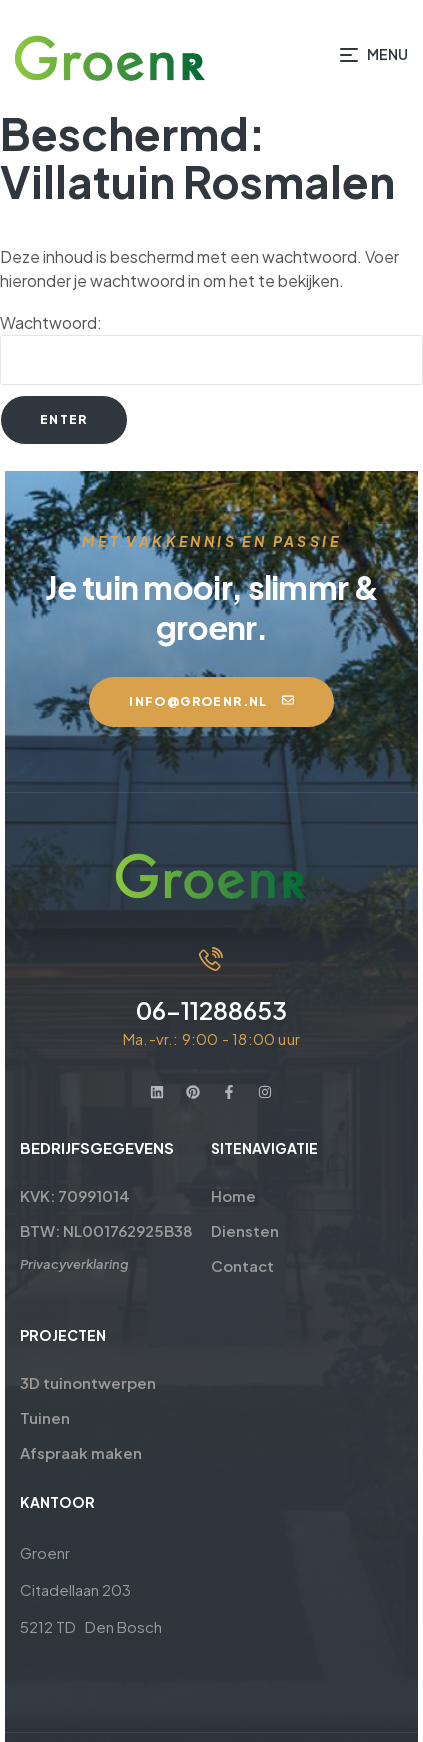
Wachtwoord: (211, 348)
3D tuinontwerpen (83, 1382)
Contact (243, 1265)
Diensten (246, 1230)
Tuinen (40, 1417)
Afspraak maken (76, 1452)
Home (234, 1195)
